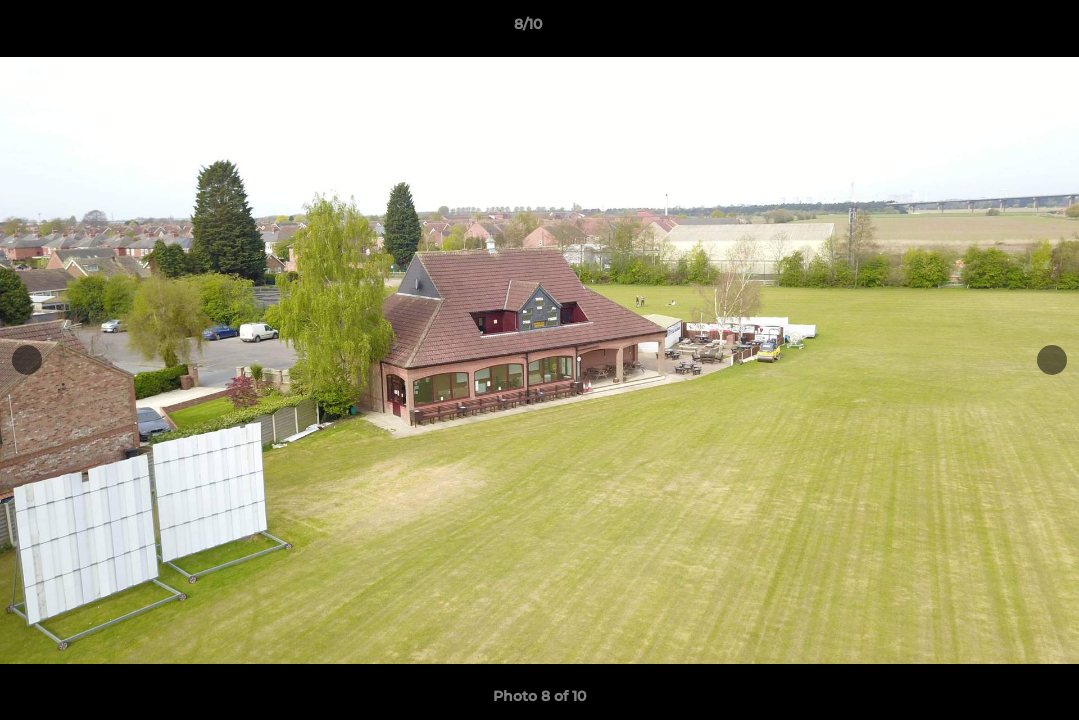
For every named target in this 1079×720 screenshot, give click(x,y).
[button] (995, 29)
